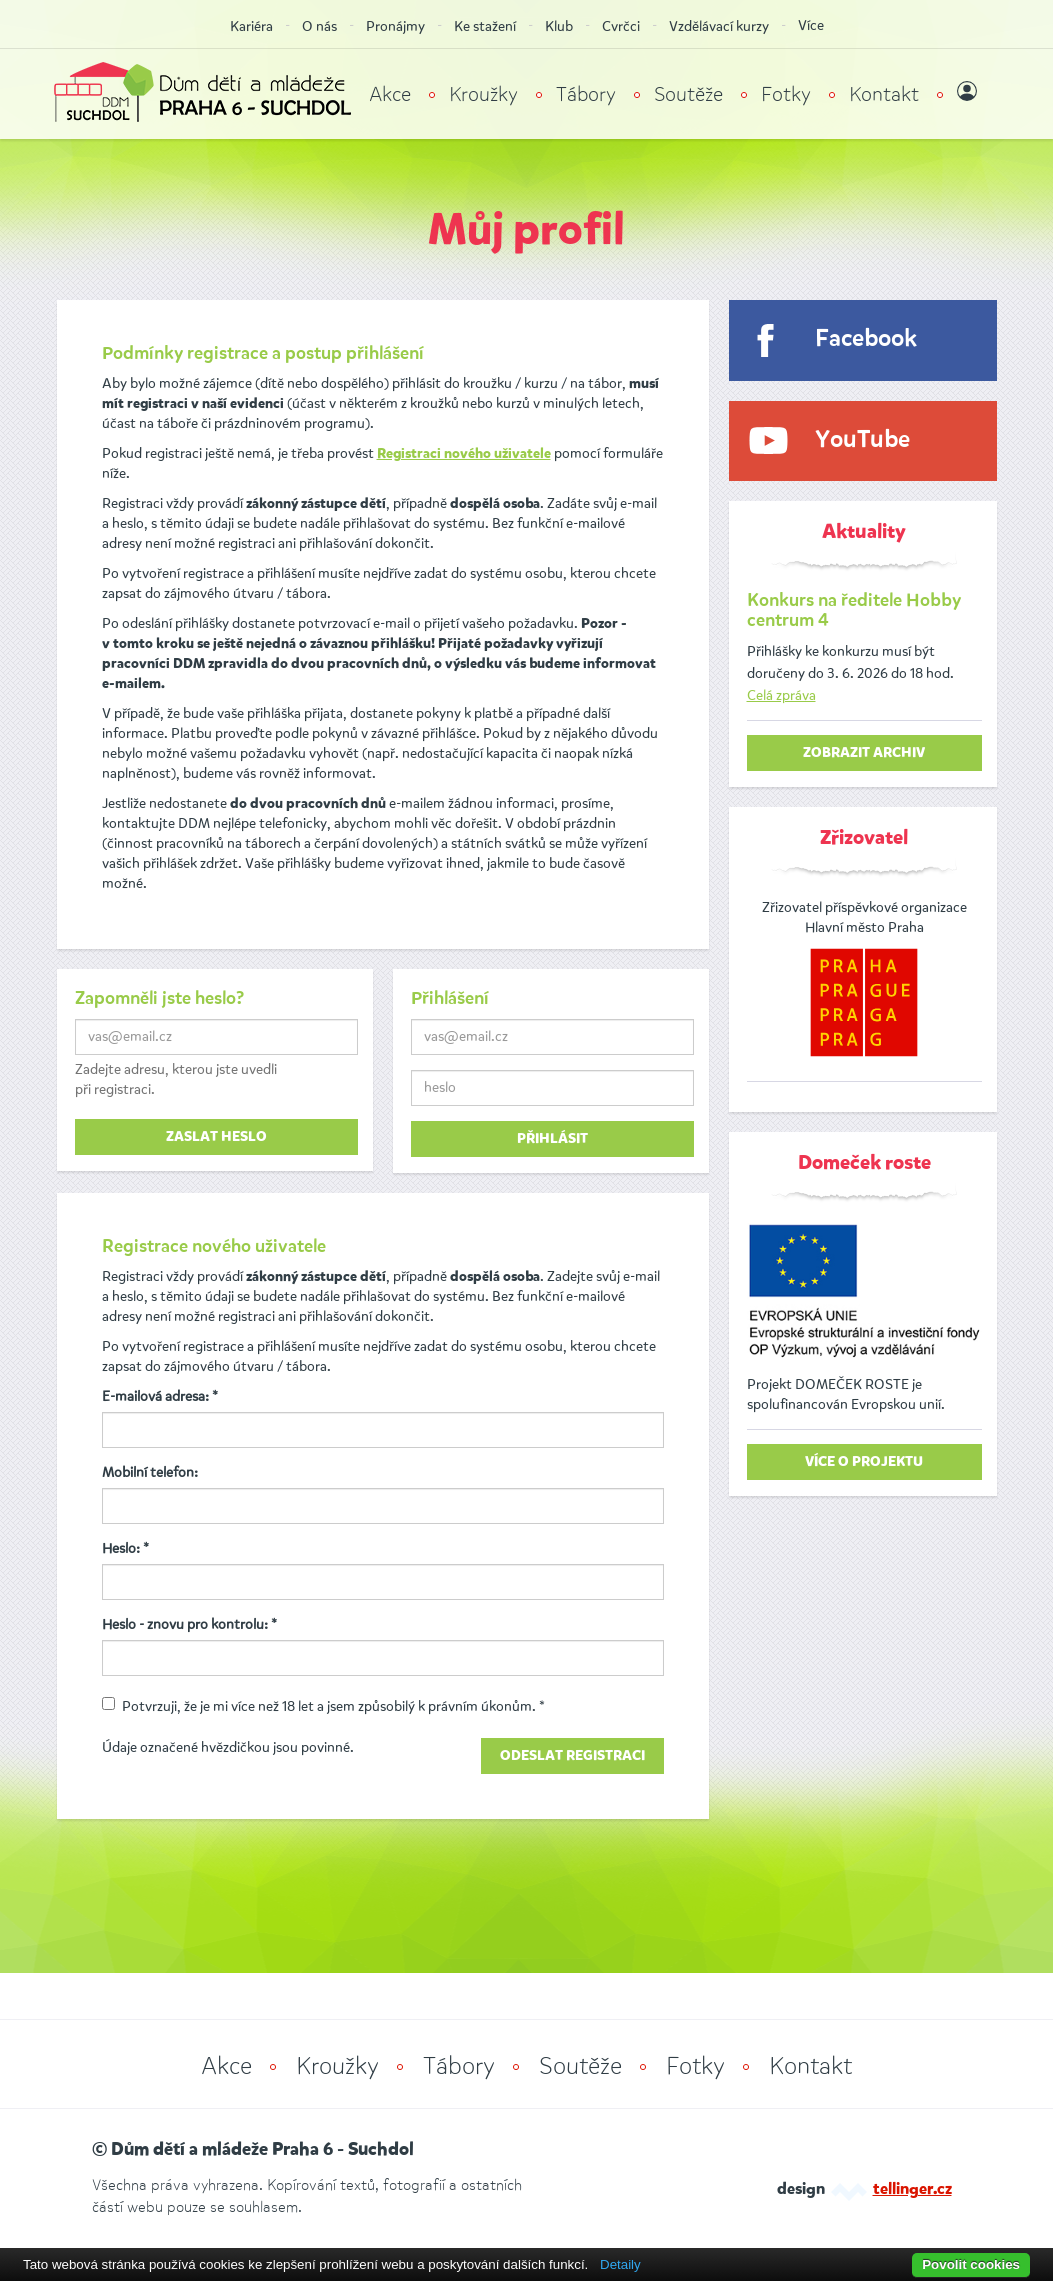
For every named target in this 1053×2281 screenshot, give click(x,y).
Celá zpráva (781, 695)
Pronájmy (395, 26)
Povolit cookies (971, 2264)
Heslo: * (125, 1548)
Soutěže (688, 94)
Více (811, 25)
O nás (319, 26)
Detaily (620, 2264)
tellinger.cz (912, 2190)
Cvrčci (621, 26)
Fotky (786, 94)
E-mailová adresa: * (160, 1396)
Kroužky (483, 94)
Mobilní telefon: (150, 1472)
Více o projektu (864, 1462)
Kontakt (884, 94)
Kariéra (251, 26)
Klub (559, 26)
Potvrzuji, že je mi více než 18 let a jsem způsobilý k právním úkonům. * (323, 1706)
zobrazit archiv (864, 753)
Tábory (586, 94)
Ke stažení (485, 26)
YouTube (862, 440)
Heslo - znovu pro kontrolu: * (189, 1624)
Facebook (866, 339)
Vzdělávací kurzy (719, 26)
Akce (390, 94)
